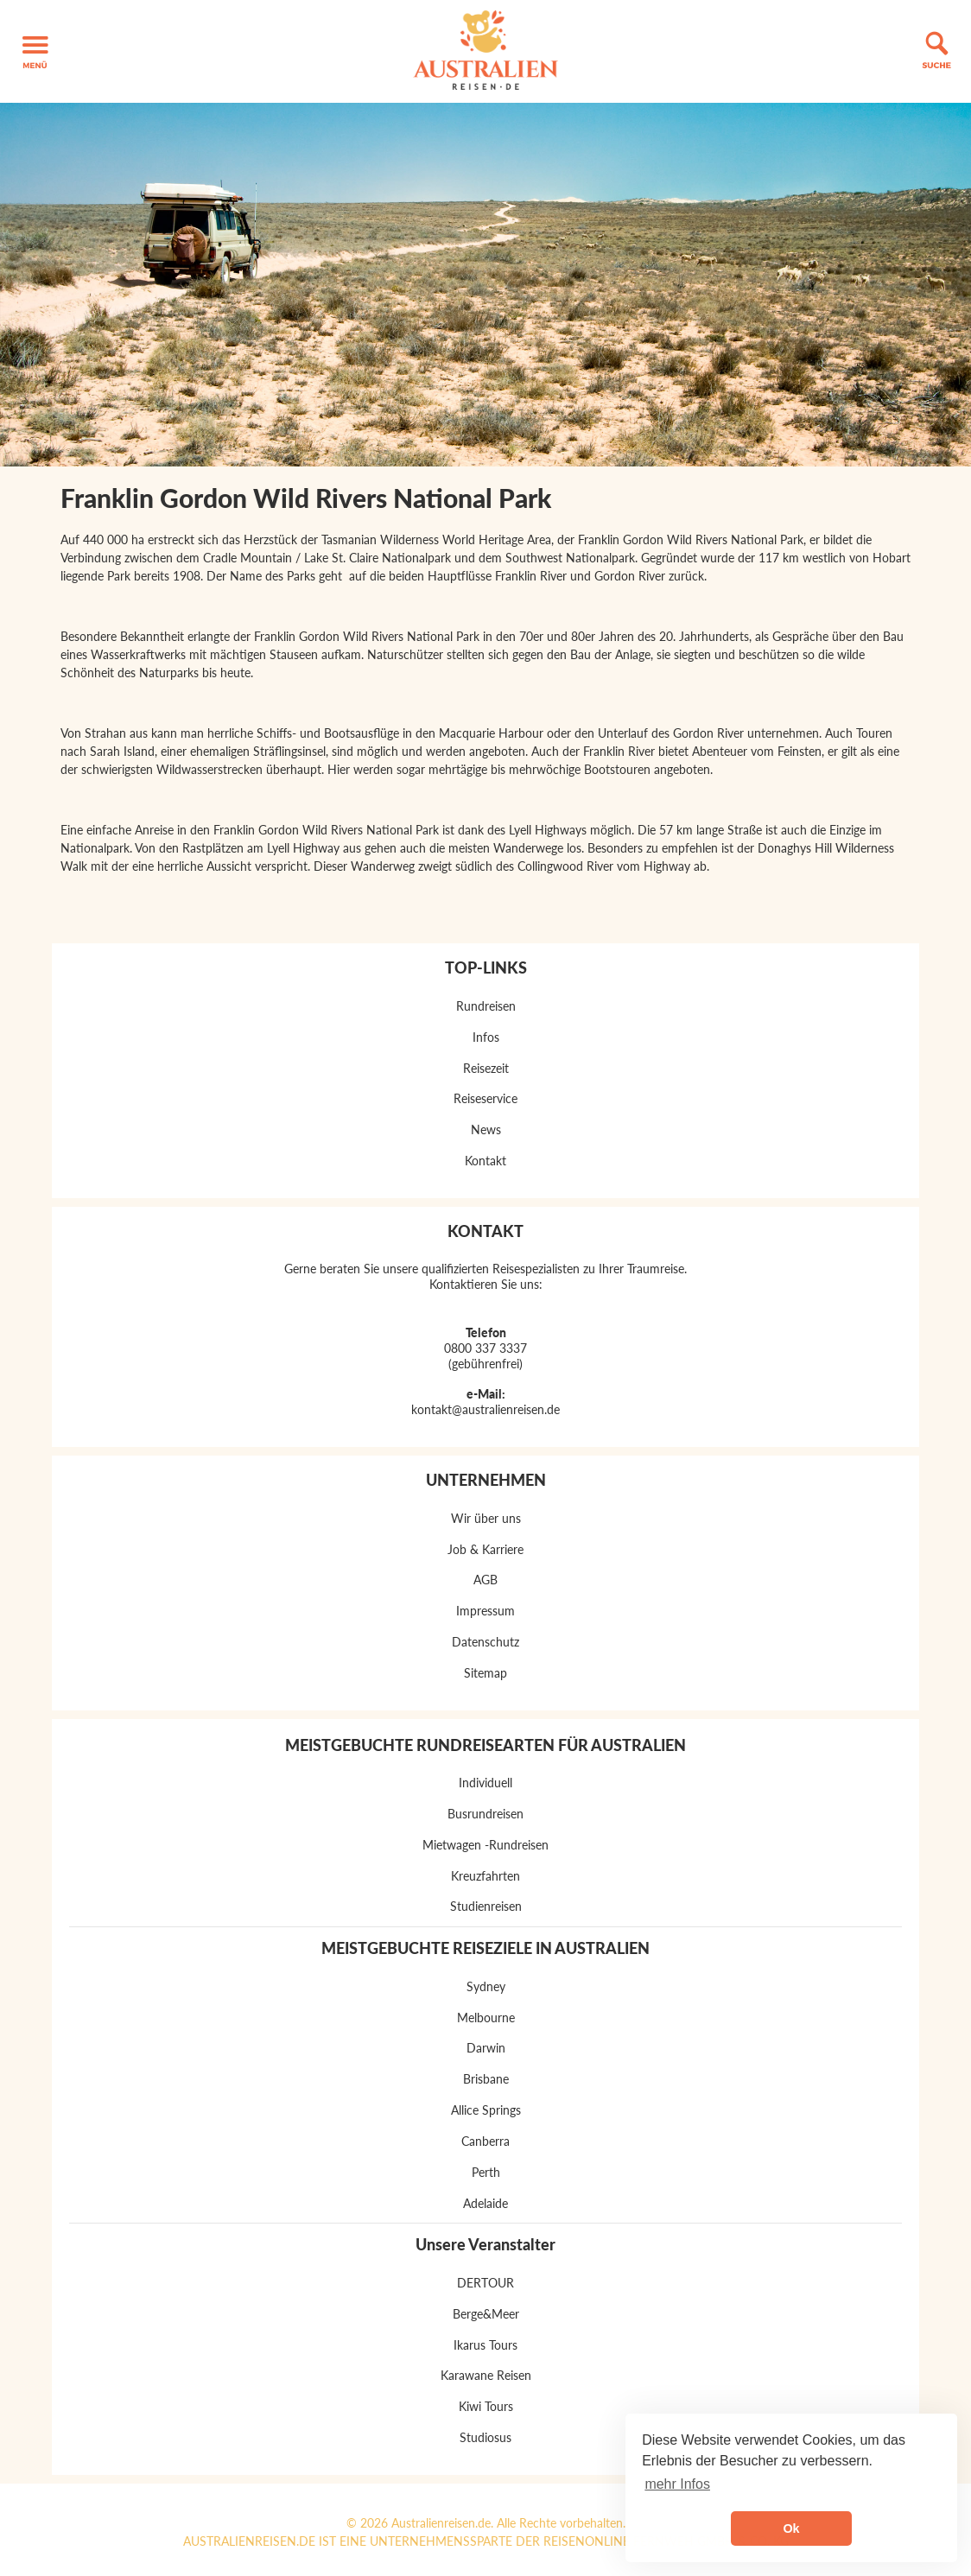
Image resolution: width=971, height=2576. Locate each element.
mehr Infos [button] (677, 2484)
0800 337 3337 (485, 1348)
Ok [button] (791, 2528)
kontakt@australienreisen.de (485, 1409)
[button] (35, 51)
